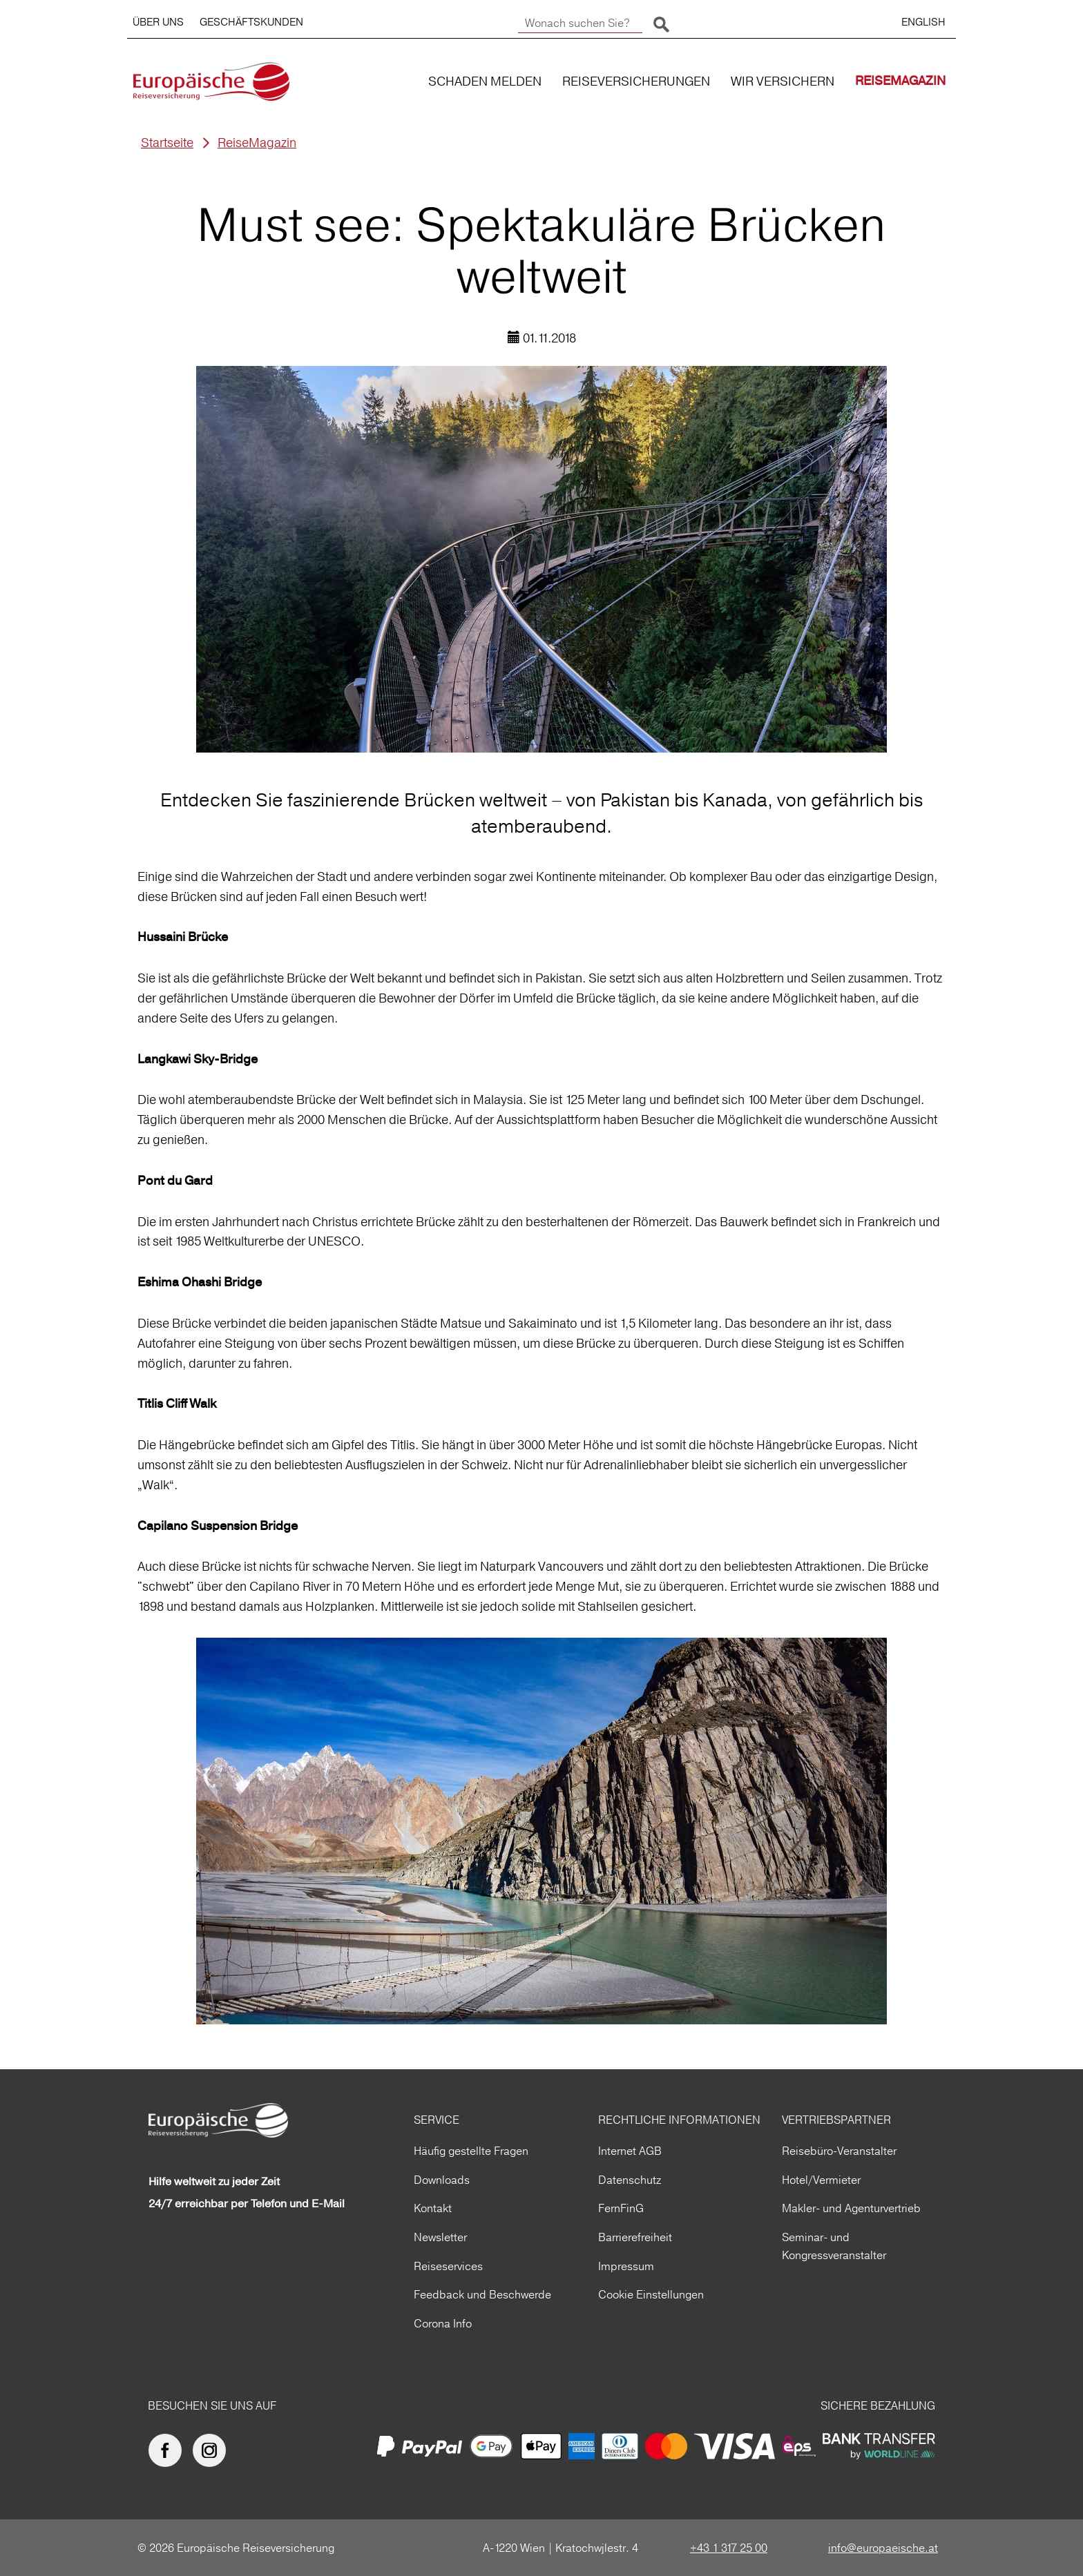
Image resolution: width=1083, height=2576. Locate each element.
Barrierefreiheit (635, 2237)
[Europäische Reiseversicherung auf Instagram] (212, 2450)
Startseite (167, 143)
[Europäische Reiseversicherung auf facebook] (168, 2450)
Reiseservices (448, 2266)
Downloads (442, 2180)
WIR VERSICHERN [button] (782, 81)
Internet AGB (630, 2151)
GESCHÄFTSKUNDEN (251, 21)
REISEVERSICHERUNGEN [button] (636, 81)
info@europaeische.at (883, 2548)
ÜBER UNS (158, 21)
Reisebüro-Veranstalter (839, 2151)
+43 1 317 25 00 (728, 2548)
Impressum (626, 2266)
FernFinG (621, 2208)
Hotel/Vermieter (821, 2180)
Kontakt (433, 2208)
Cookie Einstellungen (651, 2294)
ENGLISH (923, 21)
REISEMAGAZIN (900, 81)
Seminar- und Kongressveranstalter (834, 2246)
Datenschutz (629, 2180)
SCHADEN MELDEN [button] (485, 81)
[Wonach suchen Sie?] (580, 23)
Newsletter (440, 2237)
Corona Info (443, 2323)
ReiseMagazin (257, 143)
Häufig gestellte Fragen (471, 2151)
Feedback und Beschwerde (482, 2294)
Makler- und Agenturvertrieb (851, 2208)
